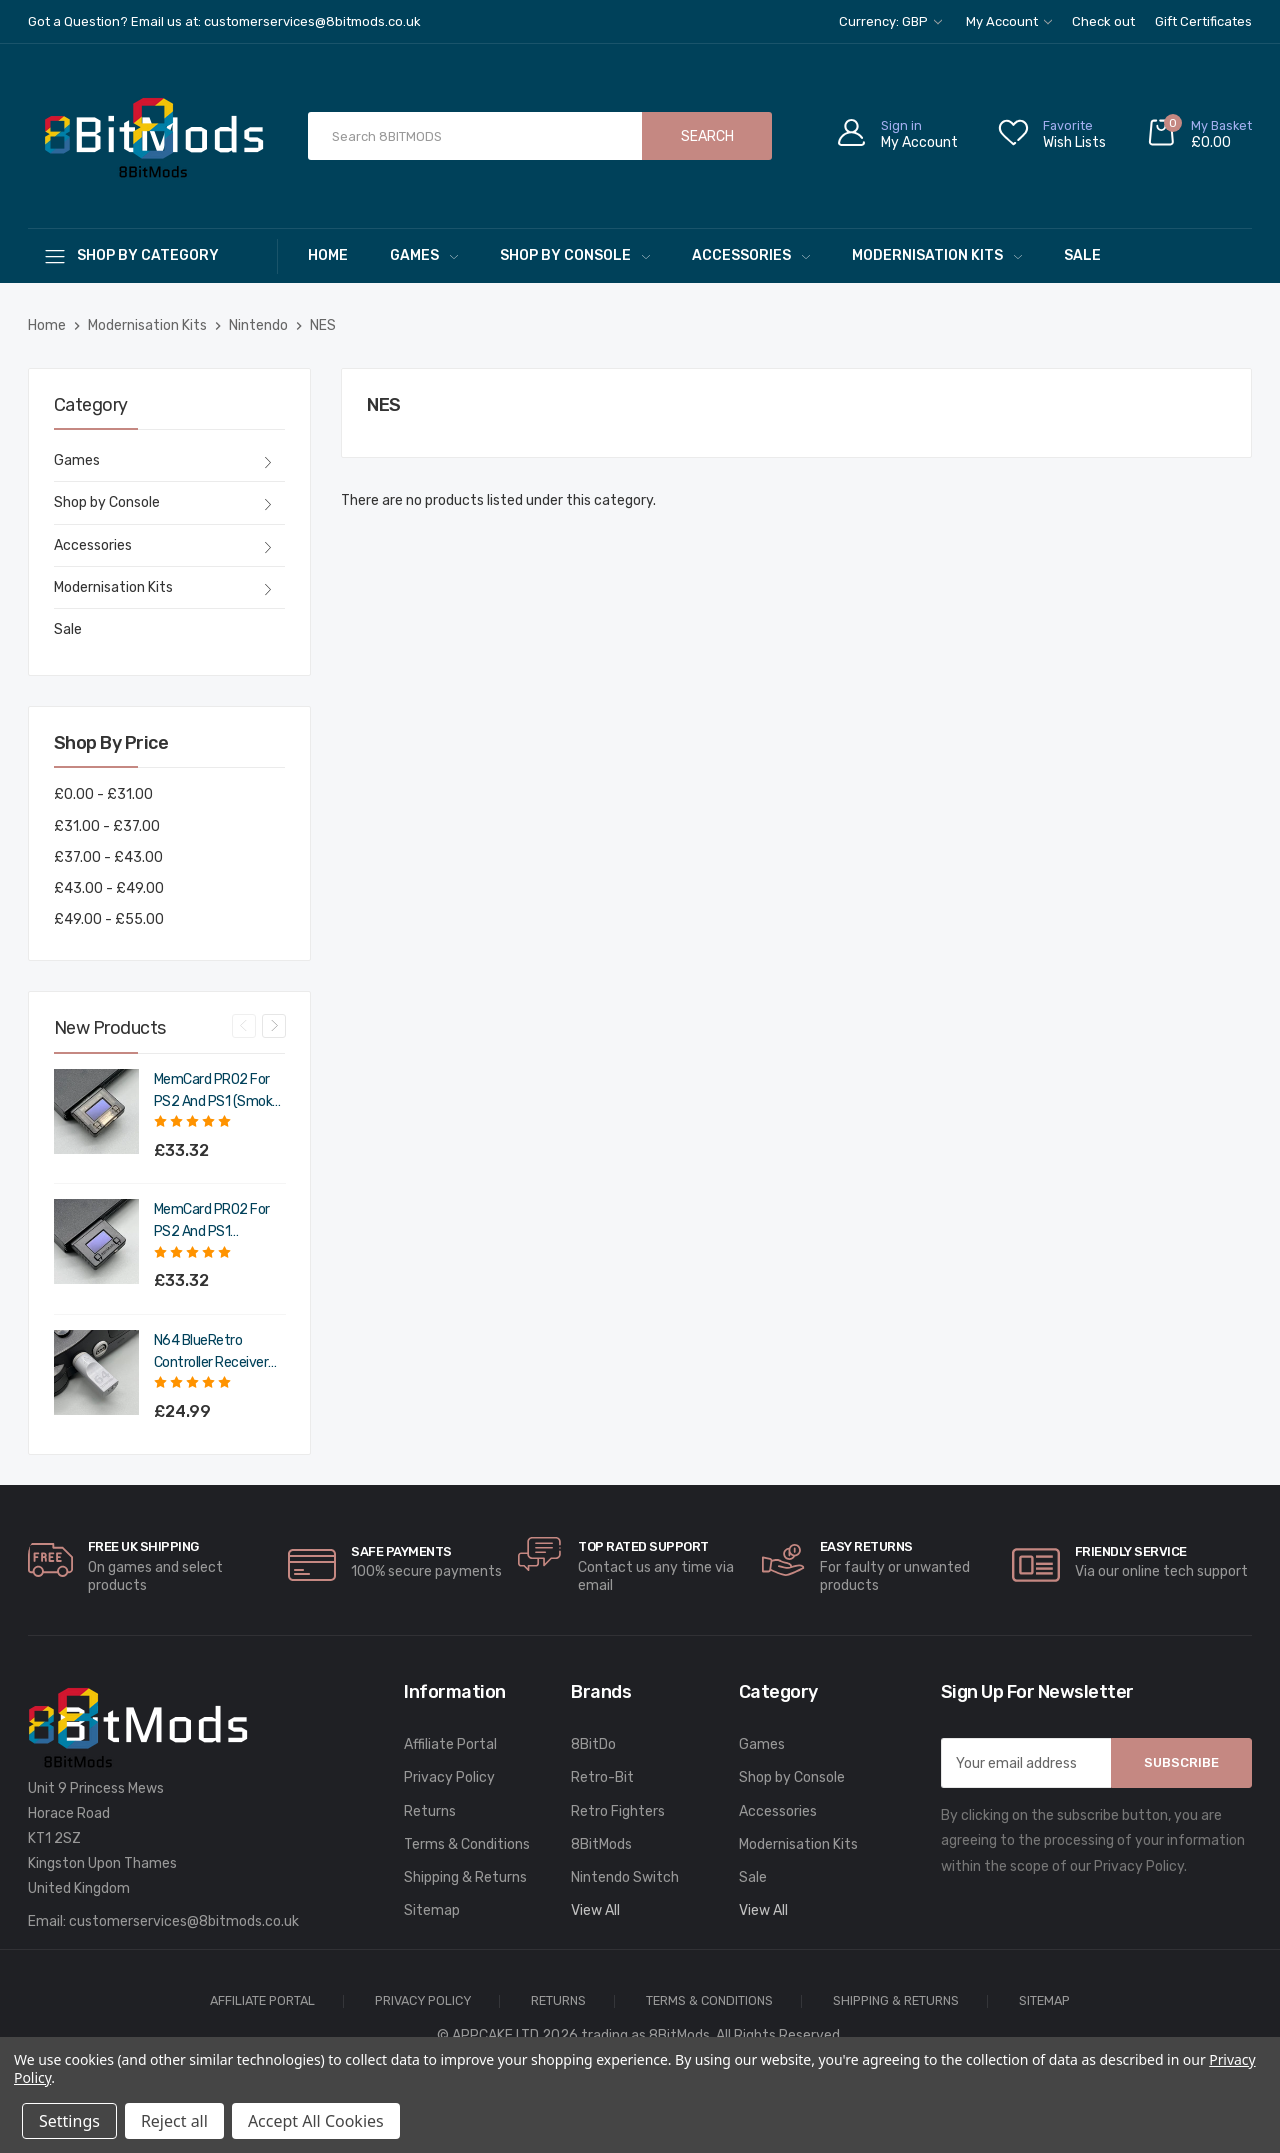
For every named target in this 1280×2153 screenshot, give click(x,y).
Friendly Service (1131, 1551)
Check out (1103, 21)
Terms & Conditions (467, 1844)
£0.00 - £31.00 (103, 794)
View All (595, 1910)
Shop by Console (575, 255)
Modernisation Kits (937, 255)
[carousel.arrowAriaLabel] (50, 1560)
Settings (69, 2121)
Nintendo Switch (625, 1877)
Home (328, 255)
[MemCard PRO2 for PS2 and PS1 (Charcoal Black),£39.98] (96, 1241)
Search (707, 136)
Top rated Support (643, 1546)
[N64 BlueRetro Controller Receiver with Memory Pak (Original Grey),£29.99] (96, 1372)
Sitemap (432, 1910)
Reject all (174, 2121)
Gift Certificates (1203, 21)
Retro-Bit (602, 1777)
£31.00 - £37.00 (107, 826)
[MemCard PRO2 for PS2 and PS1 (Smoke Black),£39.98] (96, 1111)
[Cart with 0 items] (1199, 136)
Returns (430, 1811)
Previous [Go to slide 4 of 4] (244, 1026)
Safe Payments (401, 1551)
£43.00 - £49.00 (109, 888)
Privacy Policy (449, 1777)
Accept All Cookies (316, 2121)
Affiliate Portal (450, 1744)
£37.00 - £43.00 (108, 857)
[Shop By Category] (153, 255)
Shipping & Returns (465, 1877)
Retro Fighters (618, 1811)
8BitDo (593, 1744)
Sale (1082, 255)
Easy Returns (866, 1546)
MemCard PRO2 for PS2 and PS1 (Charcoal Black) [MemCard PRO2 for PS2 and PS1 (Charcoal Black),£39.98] (212, 1222)
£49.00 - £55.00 (109, 919)
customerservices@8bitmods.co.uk (184, 1921)
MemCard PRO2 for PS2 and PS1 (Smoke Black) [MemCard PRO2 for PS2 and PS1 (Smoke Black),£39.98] (217, 1092)
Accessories (751, 255)
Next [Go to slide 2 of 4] (274, 1026)
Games (424, 255)
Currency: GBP (890, 21)
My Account (1009, 21)
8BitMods (601, 1844)
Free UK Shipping (143, 1546)
